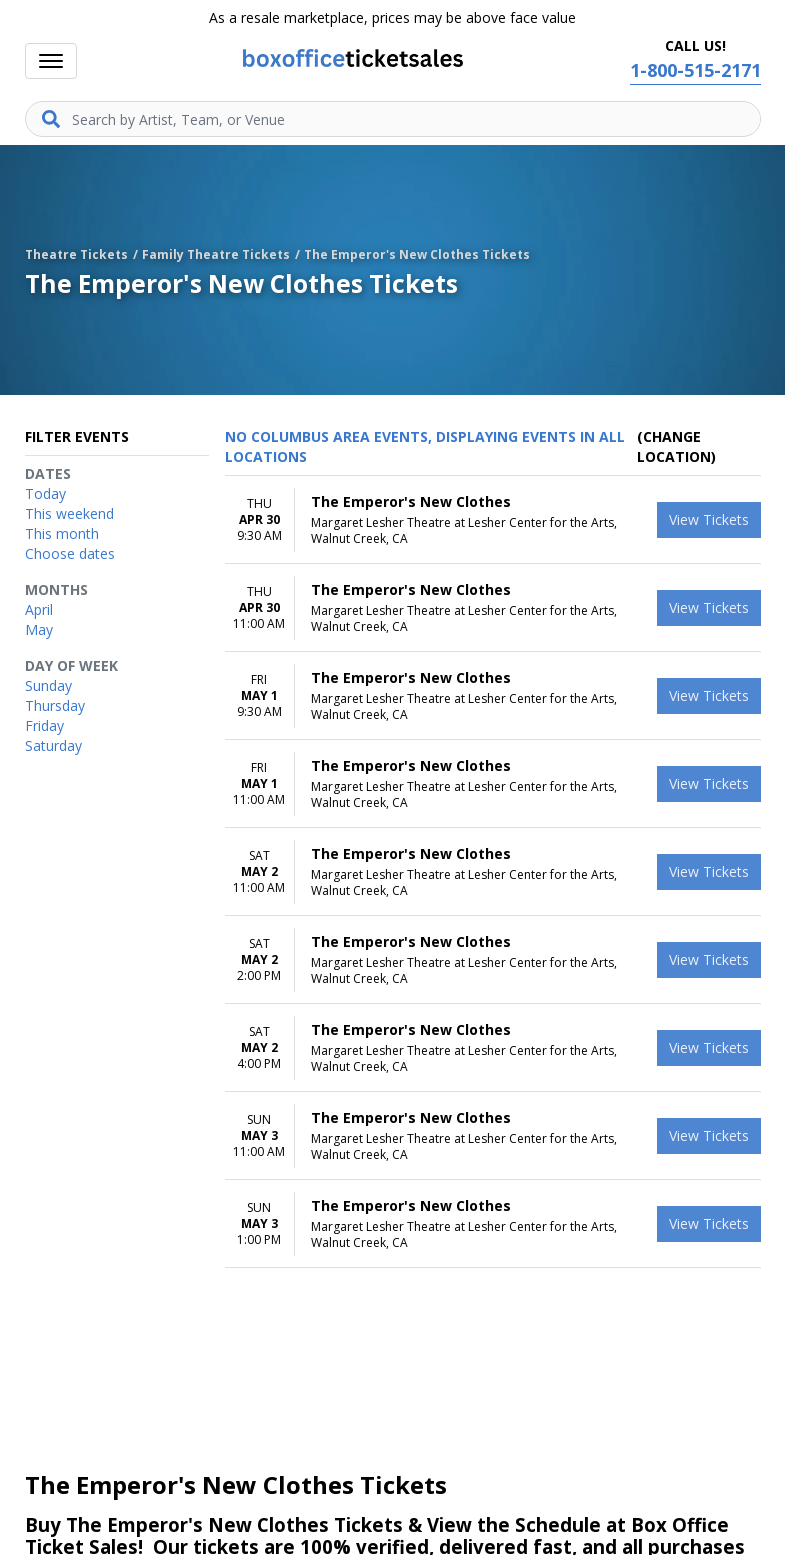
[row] (493, 520)
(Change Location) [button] (676, 446)
